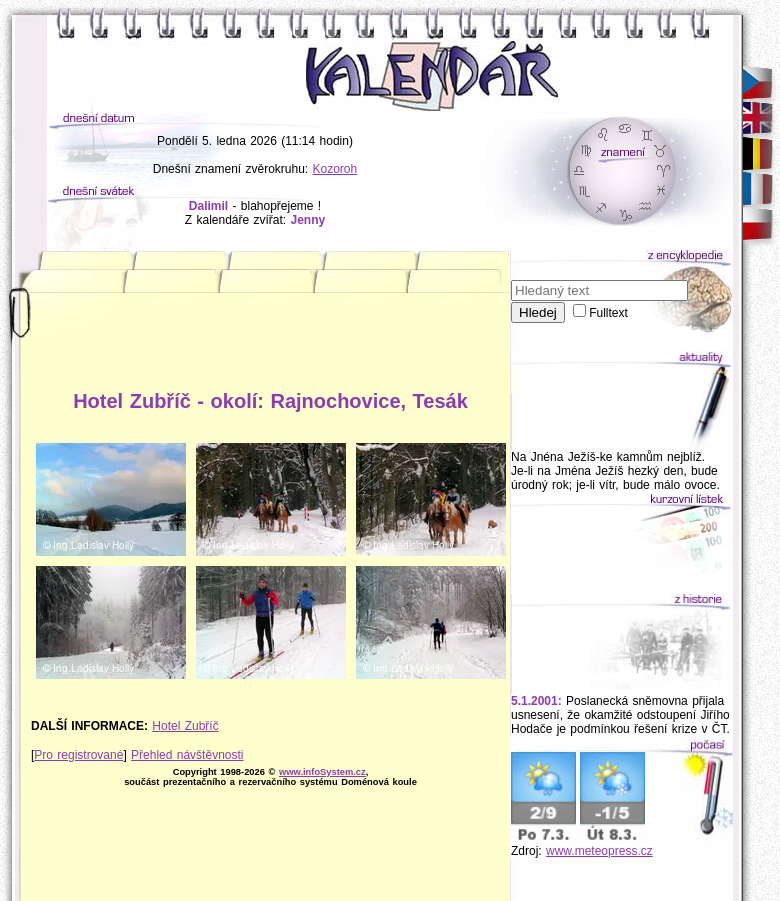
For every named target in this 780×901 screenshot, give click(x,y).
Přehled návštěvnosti (187, 755)
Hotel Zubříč (185, 726)
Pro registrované (78, 755)
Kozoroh (335, 169)
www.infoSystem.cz (322, 772)
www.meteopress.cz (599, 851)
